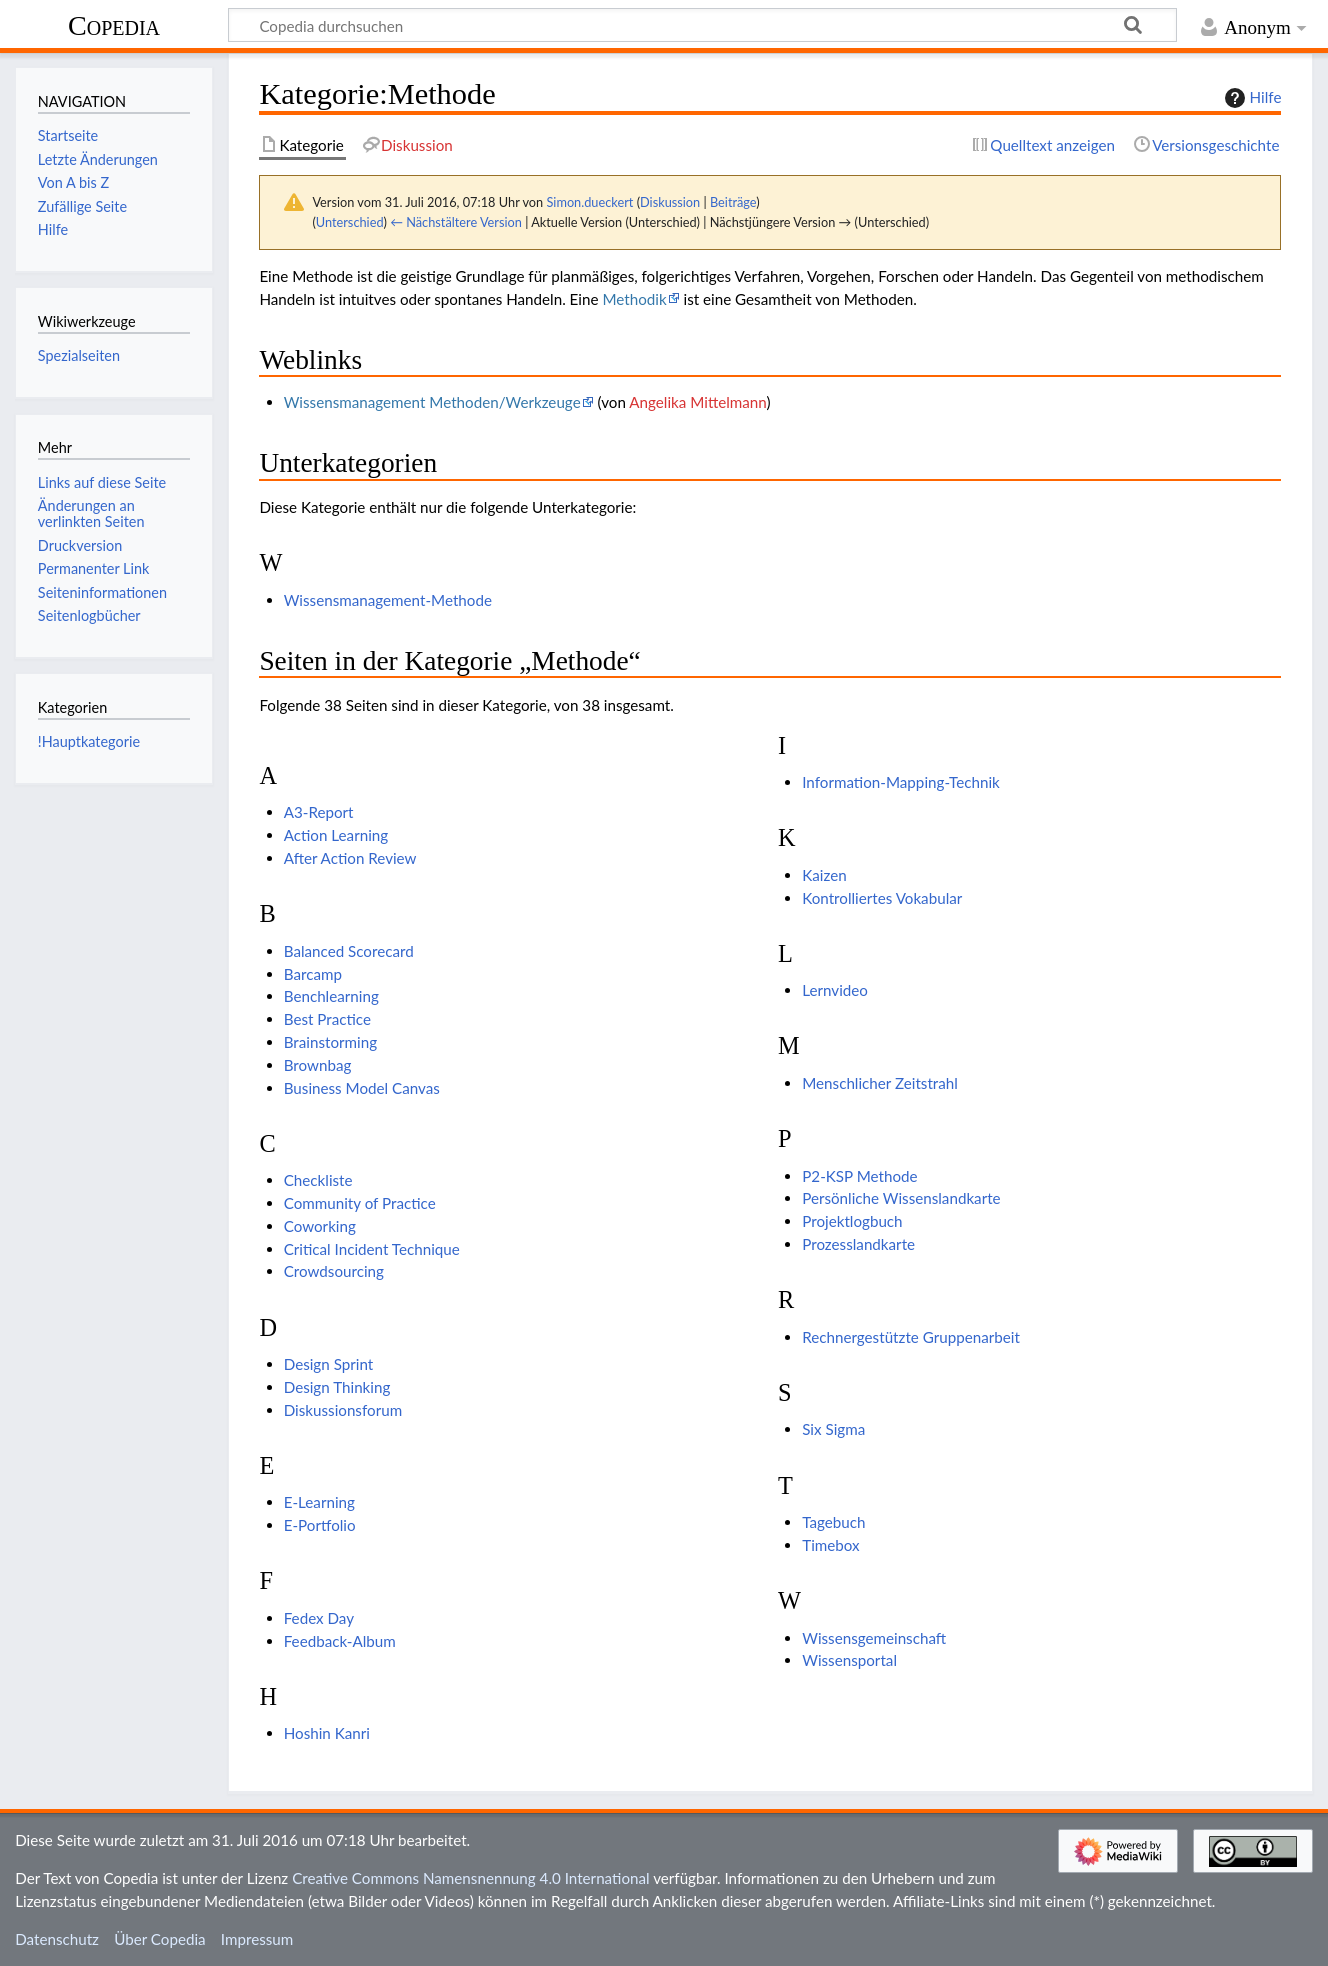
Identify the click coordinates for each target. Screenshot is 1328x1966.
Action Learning (336, 835)
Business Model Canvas (362, 1088)
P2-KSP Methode (859, 1176)
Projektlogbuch (852, 1221)
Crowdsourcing (334, 1271)
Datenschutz (57, 1939)
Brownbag (318, 1065)
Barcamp (313, 974)
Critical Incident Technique (372, 1249)
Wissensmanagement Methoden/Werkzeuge (432, 402)
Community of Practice (360, 1203)
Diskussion (670, 202)
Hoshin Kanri (327, 1733)
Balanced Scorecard (349, 951)
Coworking (320, 1226)
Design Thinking (337, 1387)
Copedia (114, 25)
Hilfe (1251, 98)
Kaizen (824, 875)
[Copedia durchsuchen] (702, 25)
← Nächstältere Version (456, 222)
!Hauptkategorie (89, 741)
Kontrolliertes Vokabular (882, 898)
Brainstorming (330, 1042)
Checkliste (318, 1180)
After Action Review (350, 858)
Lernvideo (835, 990)
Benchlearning (331, 996)
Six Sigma (833, 1429)
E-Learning (319, 1502)
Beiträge (733, 202)
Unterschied (350, 222)
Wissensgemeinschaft (874, 1638)
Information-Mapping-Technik (901, 782)
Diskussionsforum (343, 1410)
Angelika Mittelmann (697, 402)
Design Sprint (329, 1364)
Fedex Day (319, 1618)
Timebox (830, 1545)
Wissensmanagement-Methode (388, 600)
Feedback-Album (340, 1641)
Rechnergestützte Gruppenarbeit (911, 1337)
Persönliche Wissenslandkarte (901, 1198)
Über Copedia (159, 1939)
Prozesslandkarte (858, 1244)
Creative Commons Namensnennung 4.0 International (471, 1878)
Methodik (634, 299)
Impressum (257, 1939)
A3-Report (319, 812)
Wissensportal (849, 1660)
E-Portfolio (320, 1525)
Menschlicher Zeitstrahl (880, 1083)
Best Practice (327, 1019)
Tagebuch (833, 1522)
